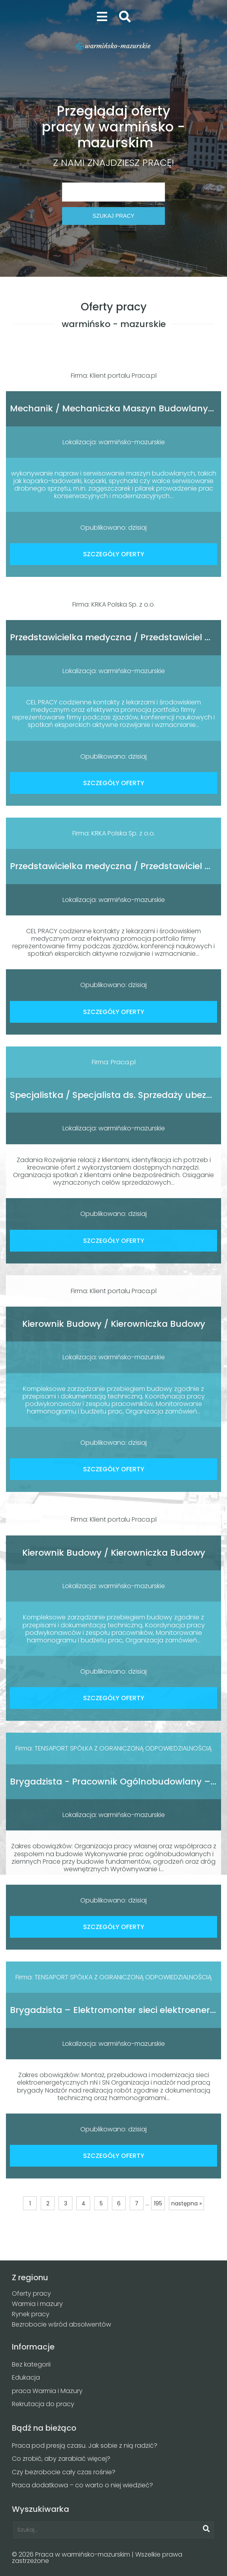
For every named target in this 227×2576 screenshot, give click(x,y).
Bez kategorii (31, 2364)
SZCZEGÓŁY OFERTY (113, 554)
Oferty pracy (31, 2293)
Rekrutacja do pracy (43, 2404)
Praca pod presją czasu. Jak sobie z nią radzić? (84, 2445)
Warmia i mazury (37, 2303)
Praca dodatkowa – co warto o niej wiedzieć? (82, 2485)
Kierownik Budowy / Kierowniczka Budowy (113, 1324)
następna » (186, 2203)
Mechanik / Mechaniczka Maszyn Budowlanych (114, 408)
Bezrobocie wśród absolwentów (61, 2324)
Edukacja (26, 2377)
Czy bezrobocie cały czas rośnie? (63, 2472)
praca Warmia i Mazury (47, 2390)
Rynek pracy (30, 2314)
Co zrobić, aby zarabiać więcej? (61, 2458)
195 (158, 2203)
